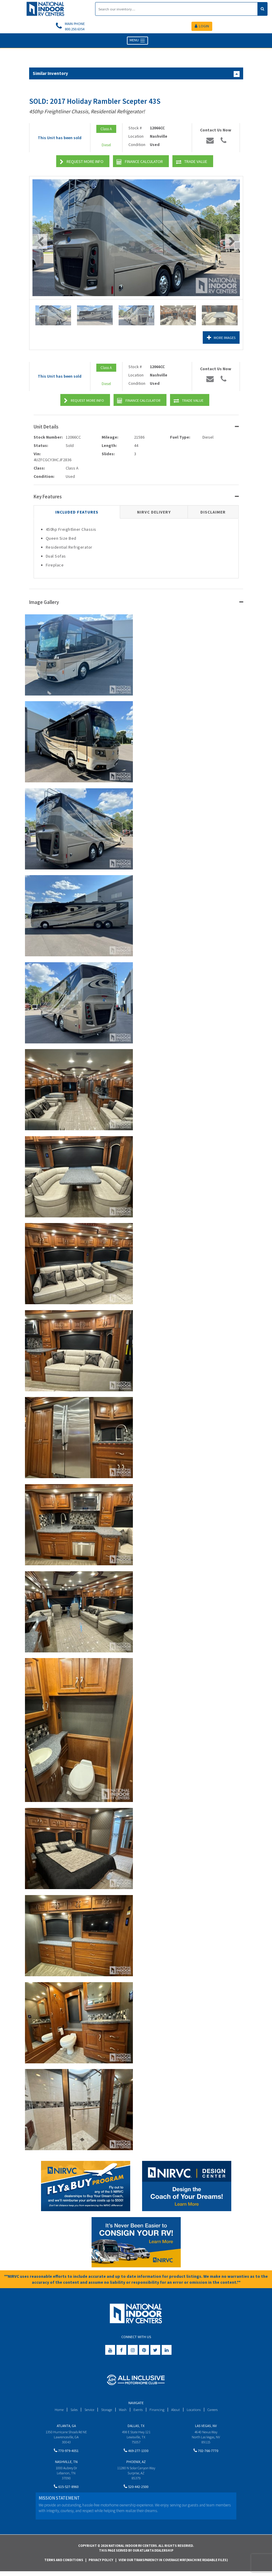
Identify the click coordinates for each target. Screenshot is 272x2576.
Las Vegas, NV (206, 2426)
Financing (158, 2410)
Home (54, 2410)
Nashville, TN (66, 2464)
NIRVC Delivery (154, 513)
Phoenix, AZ (136, 2464)
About (177, 2410)
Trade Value (191, 163)
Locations (196, 2410)
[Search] (176, 9)
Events (138, 2410)
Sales (70, 2410)
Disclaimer (213, 513)
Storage (105, 2410)
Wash (122, 2410)
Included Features (76, 513)
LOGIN (202, 26)
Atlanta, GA (66, 2426)
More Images (219, 338)
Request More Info (81, 163)
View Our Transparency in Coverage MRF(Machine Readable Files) (173, 2564)
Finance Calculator (140, 163)
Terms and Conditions (63, 2564)
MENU (137, 42)
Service (86, 2410)
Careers (216, 2410)
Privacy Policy (101, 2564)
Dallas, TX (136, 2426)
